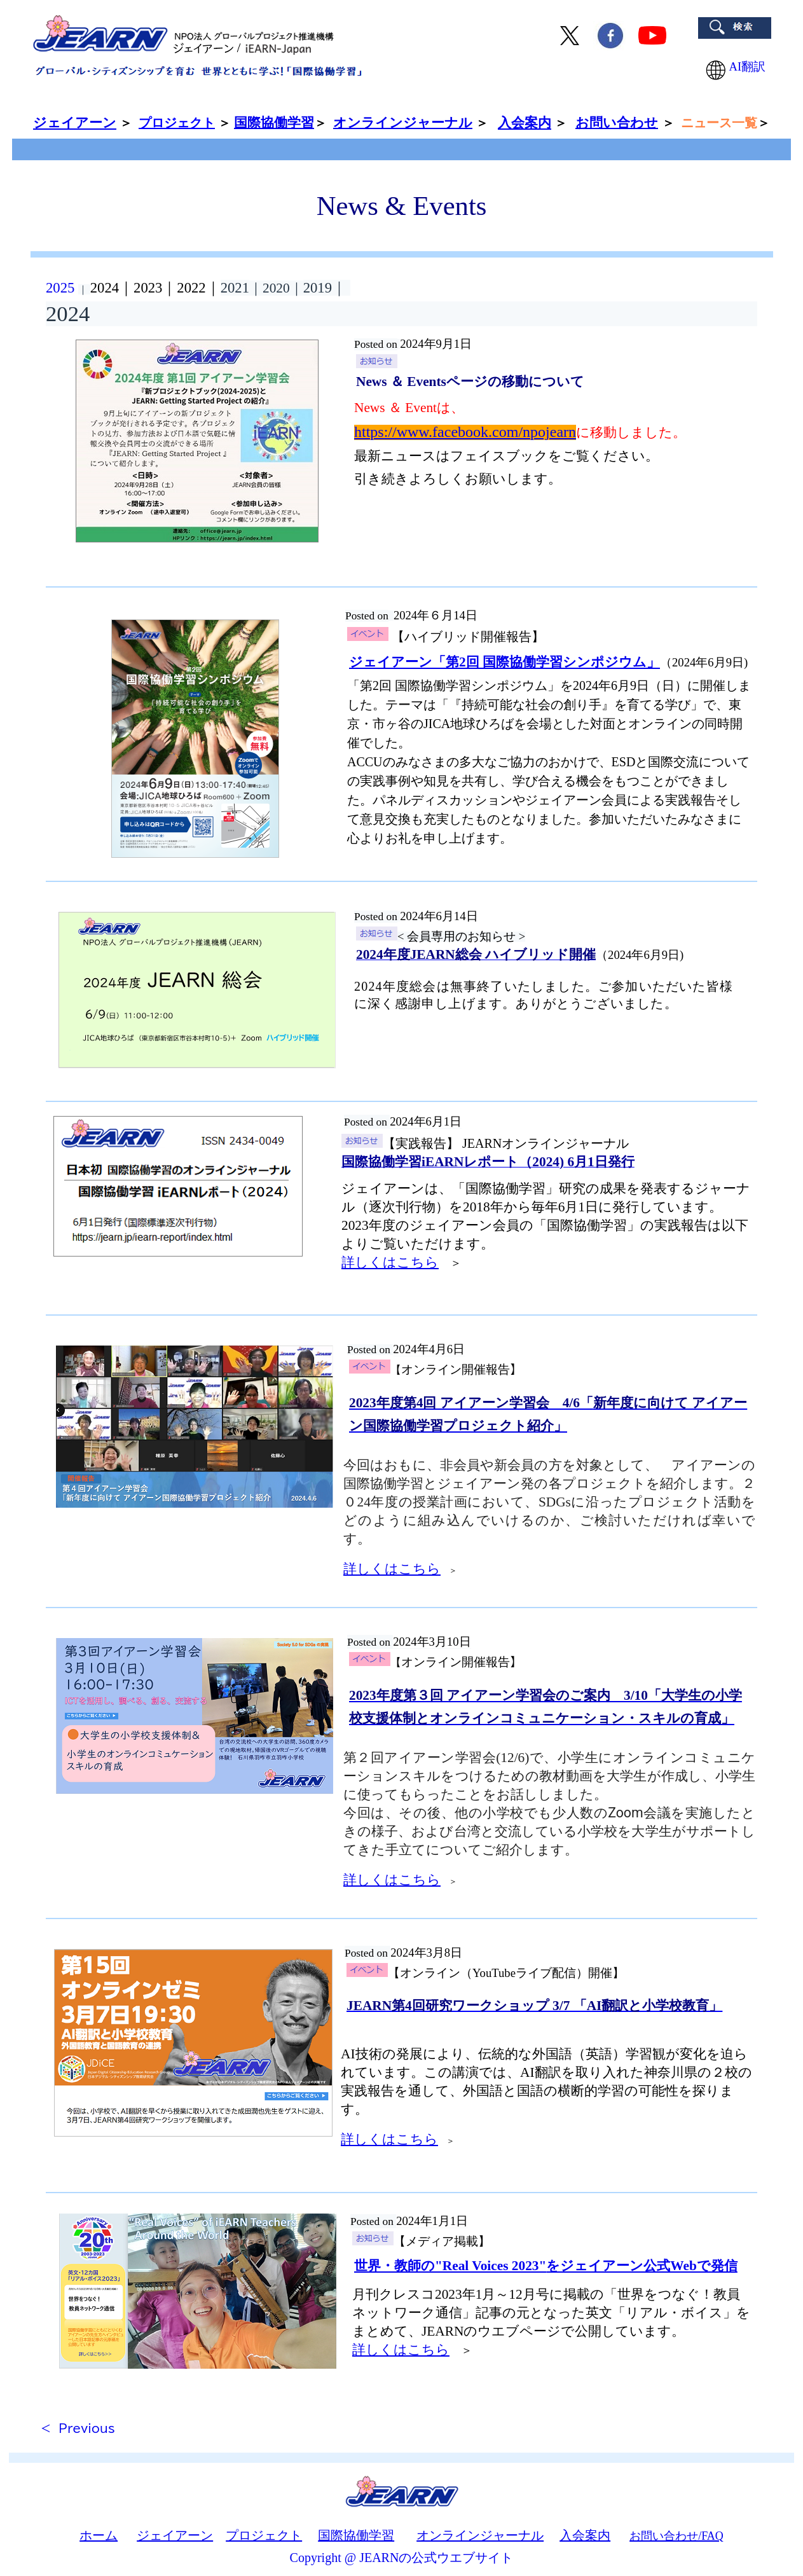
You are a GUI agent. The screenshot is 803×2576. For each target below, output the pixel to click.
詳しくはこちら (390, 1262)
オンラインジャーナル (480, 2535)
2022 (191, 288)
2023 (148, 288)
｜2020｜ (276, 288)
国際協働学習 (356, 2535)
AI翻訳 (737, 66)
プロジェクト (177, 123)
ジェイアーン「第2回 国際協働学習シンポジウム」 (504, 662)
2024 (104, 288)
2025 (60, 288)
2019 (326, 288)
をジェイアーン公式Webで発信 (546, 2265)
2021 (235, 288)
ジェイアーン (175, 2535)
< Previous (78, 2428)
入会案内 (524, 122)
